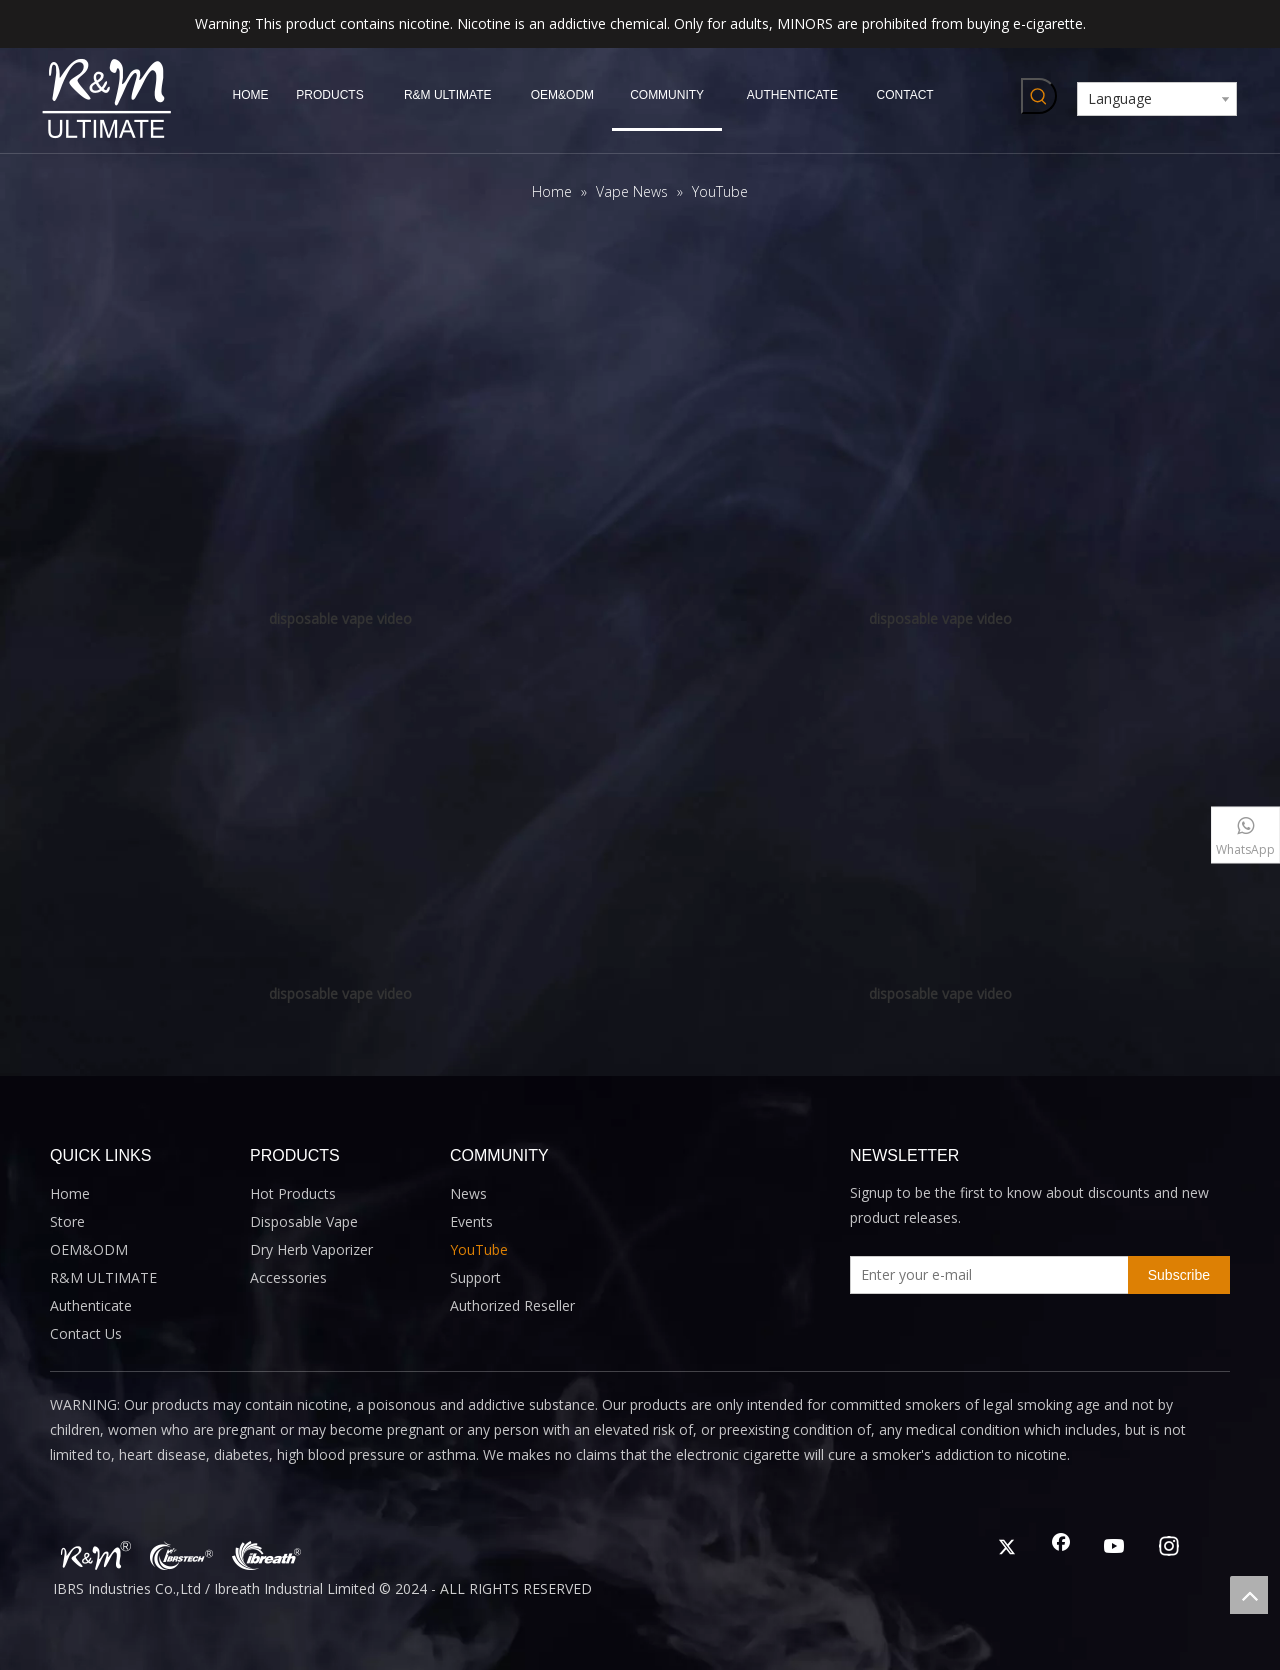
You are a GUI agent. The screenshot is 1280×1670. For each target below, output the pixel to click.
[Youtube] (1115, 1548)
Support (475, 1277)
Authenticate (91, 1305)
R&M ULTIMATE (103, 1277)
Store (67, 1221)
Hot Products (293, 1193)
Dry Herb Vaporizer (311, 1249)
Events (471, 1221)
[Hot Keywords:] (1039, 96)
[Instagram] (1169, 1548)
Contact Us (86, 1333)
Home (70, 1193)
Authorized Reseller (512, 1305)
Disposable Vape (304, 1221)
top (1249, 1595)
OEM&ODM (89, 1249)
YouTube (479, 1249)
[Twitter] (1007, 1548)
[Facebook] (1061, 1548)
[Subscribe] (1179, 1275)
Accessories (288, 1277)
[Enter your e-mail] (985, 1275)
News (468, 1193)
